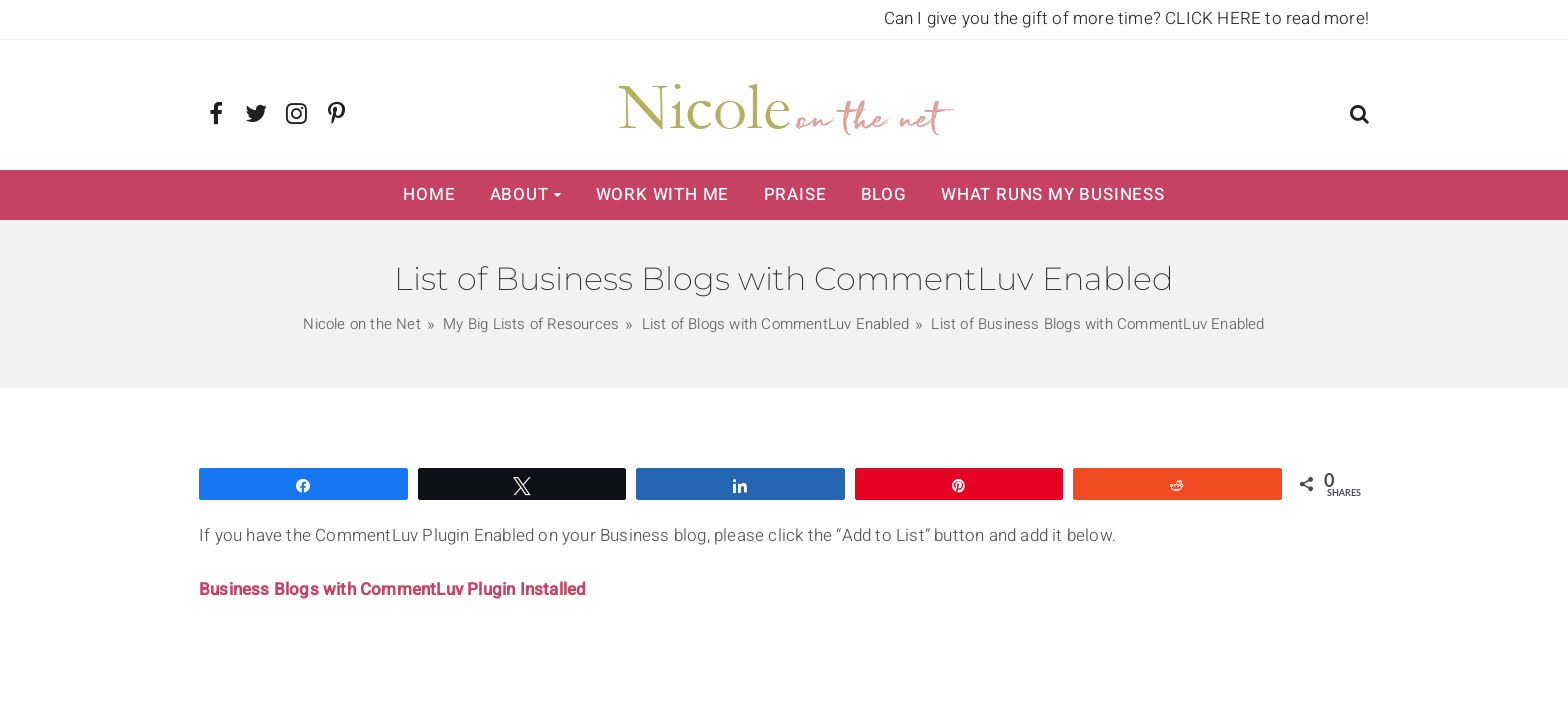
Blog (884, 194)
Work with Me (663, 194)
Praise (795, 194)
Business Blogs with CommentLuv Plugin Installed (392, 589)
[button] (1359, 116)
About (519, 194)
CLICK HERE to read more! (1267, 18)
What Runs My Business (1053, 194)
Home (429, 194)
